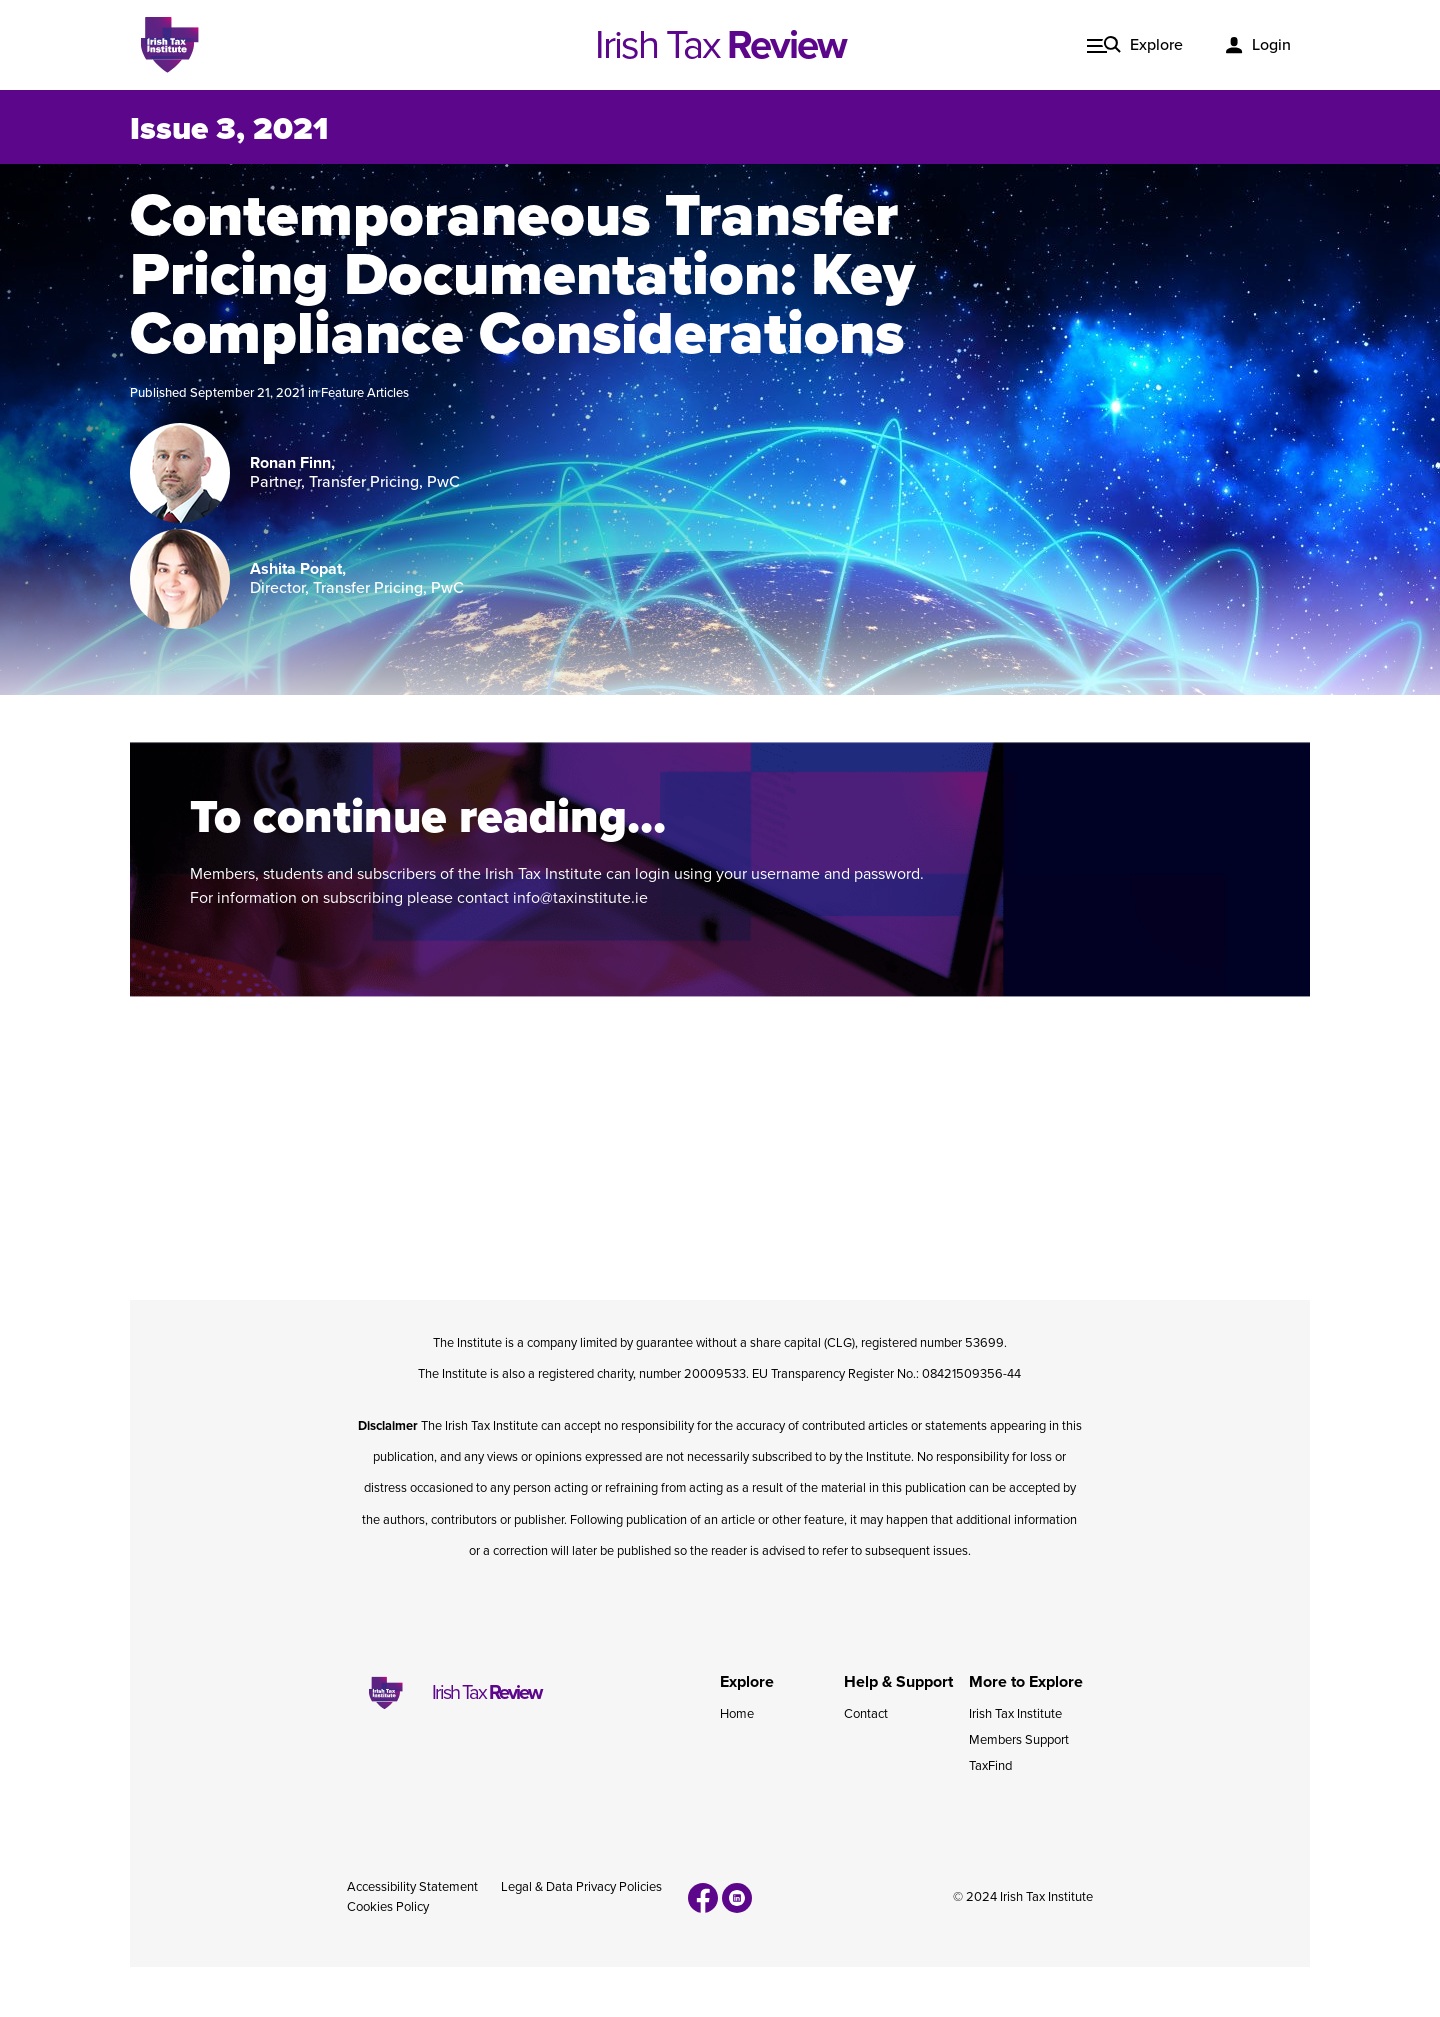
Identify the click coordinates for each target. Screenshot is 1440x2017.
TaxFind (990, 1766)
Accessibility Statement (412, 1887)
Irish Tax (720, 45)
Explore (1156, 45)
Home (737, 1714)
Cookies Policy (388, 1907)
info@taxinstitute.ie (580, 898)
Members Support (1019, 1740)
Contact (866, 1714)
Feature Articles (365, 393)
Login (1271, 45)
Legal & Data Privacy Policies (581, 1887)
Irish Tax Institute (1015, 1714)
